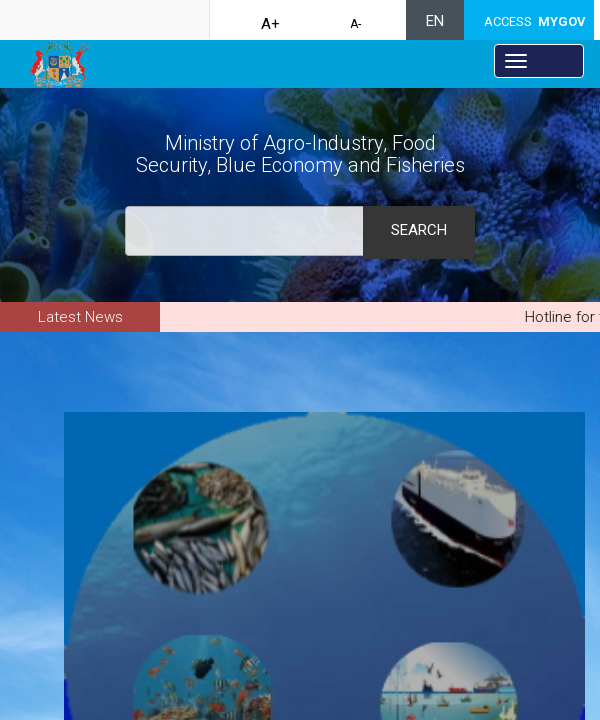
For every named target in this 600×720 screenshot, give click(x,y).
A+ (270, 24)
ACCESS (535, 21)
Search (419, 230)
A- (355, 24)
